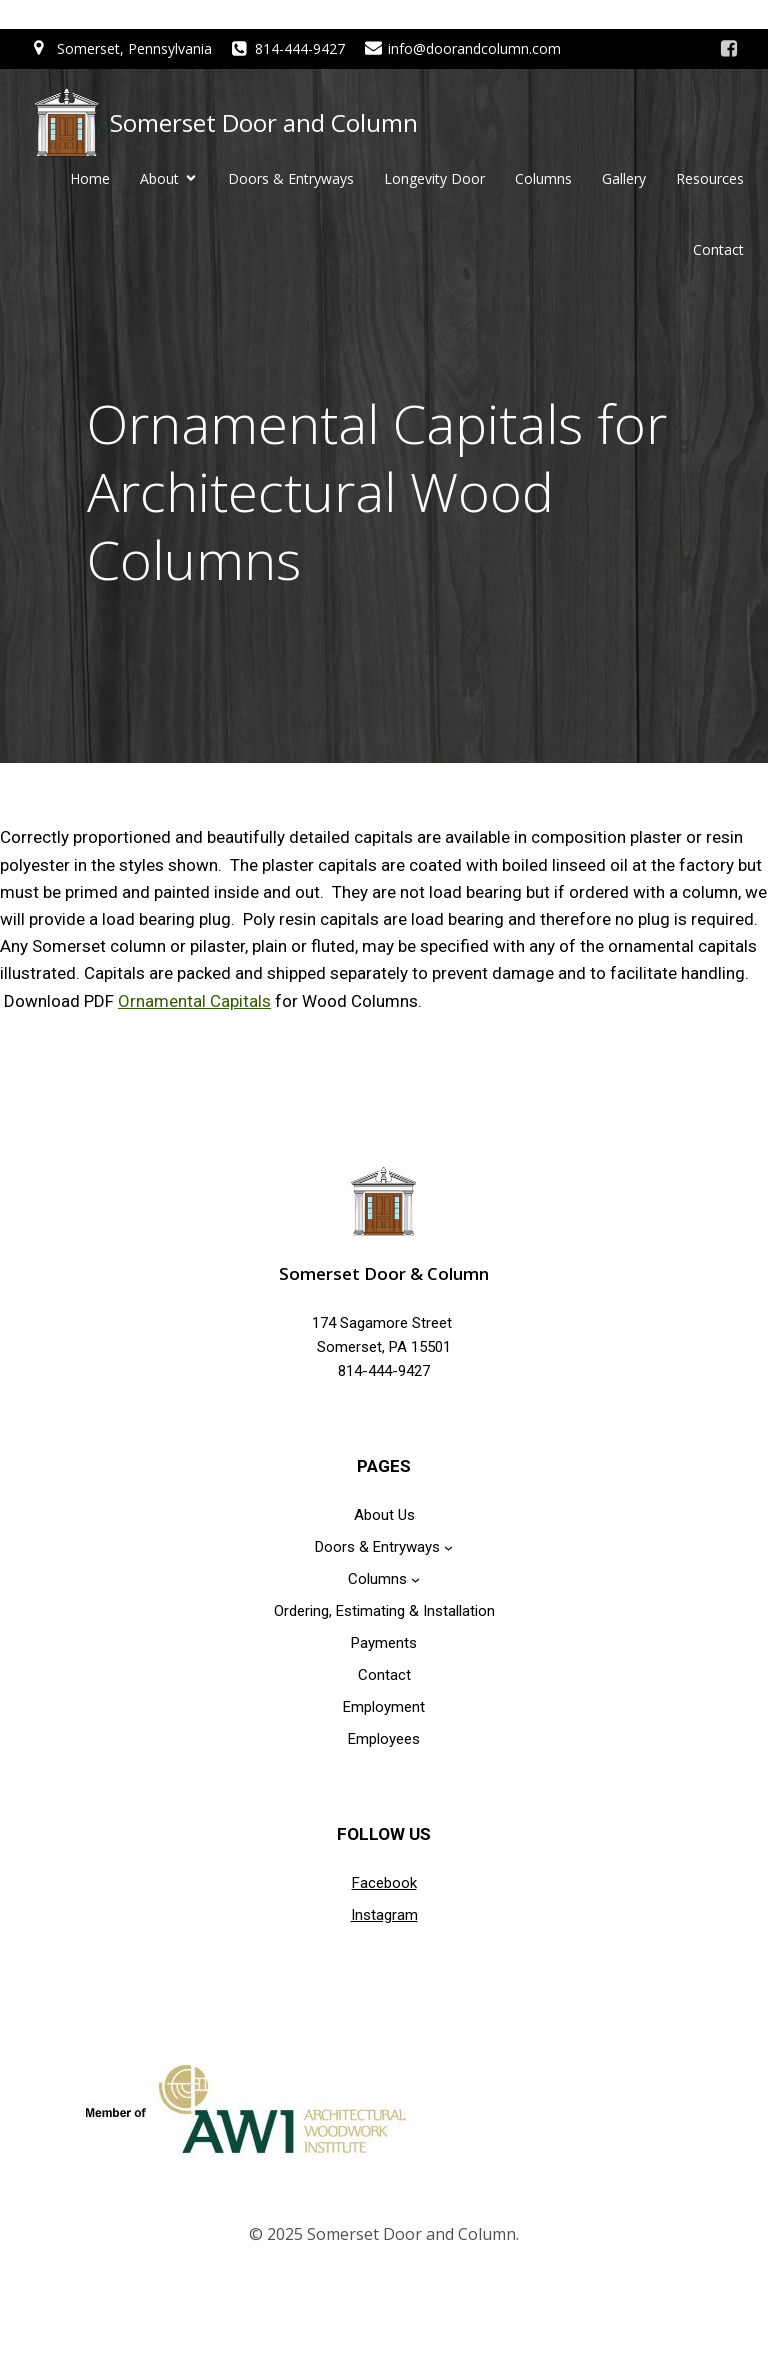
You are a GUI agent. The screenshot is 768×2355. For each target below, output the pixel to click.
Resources (710, 179)
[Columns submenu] (415, 1580)
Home (90, 179)
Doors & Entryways (291, 179)
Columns (543, 179)
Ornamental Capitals (194, 1003)
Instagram (384, 1917)
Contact (718, 250)
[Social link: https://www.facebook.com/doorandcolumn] (729, 49)
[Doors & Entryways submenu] (448, 1548)
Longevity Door (434, 179)
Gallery (624, 179)
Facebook (384, 1885)
